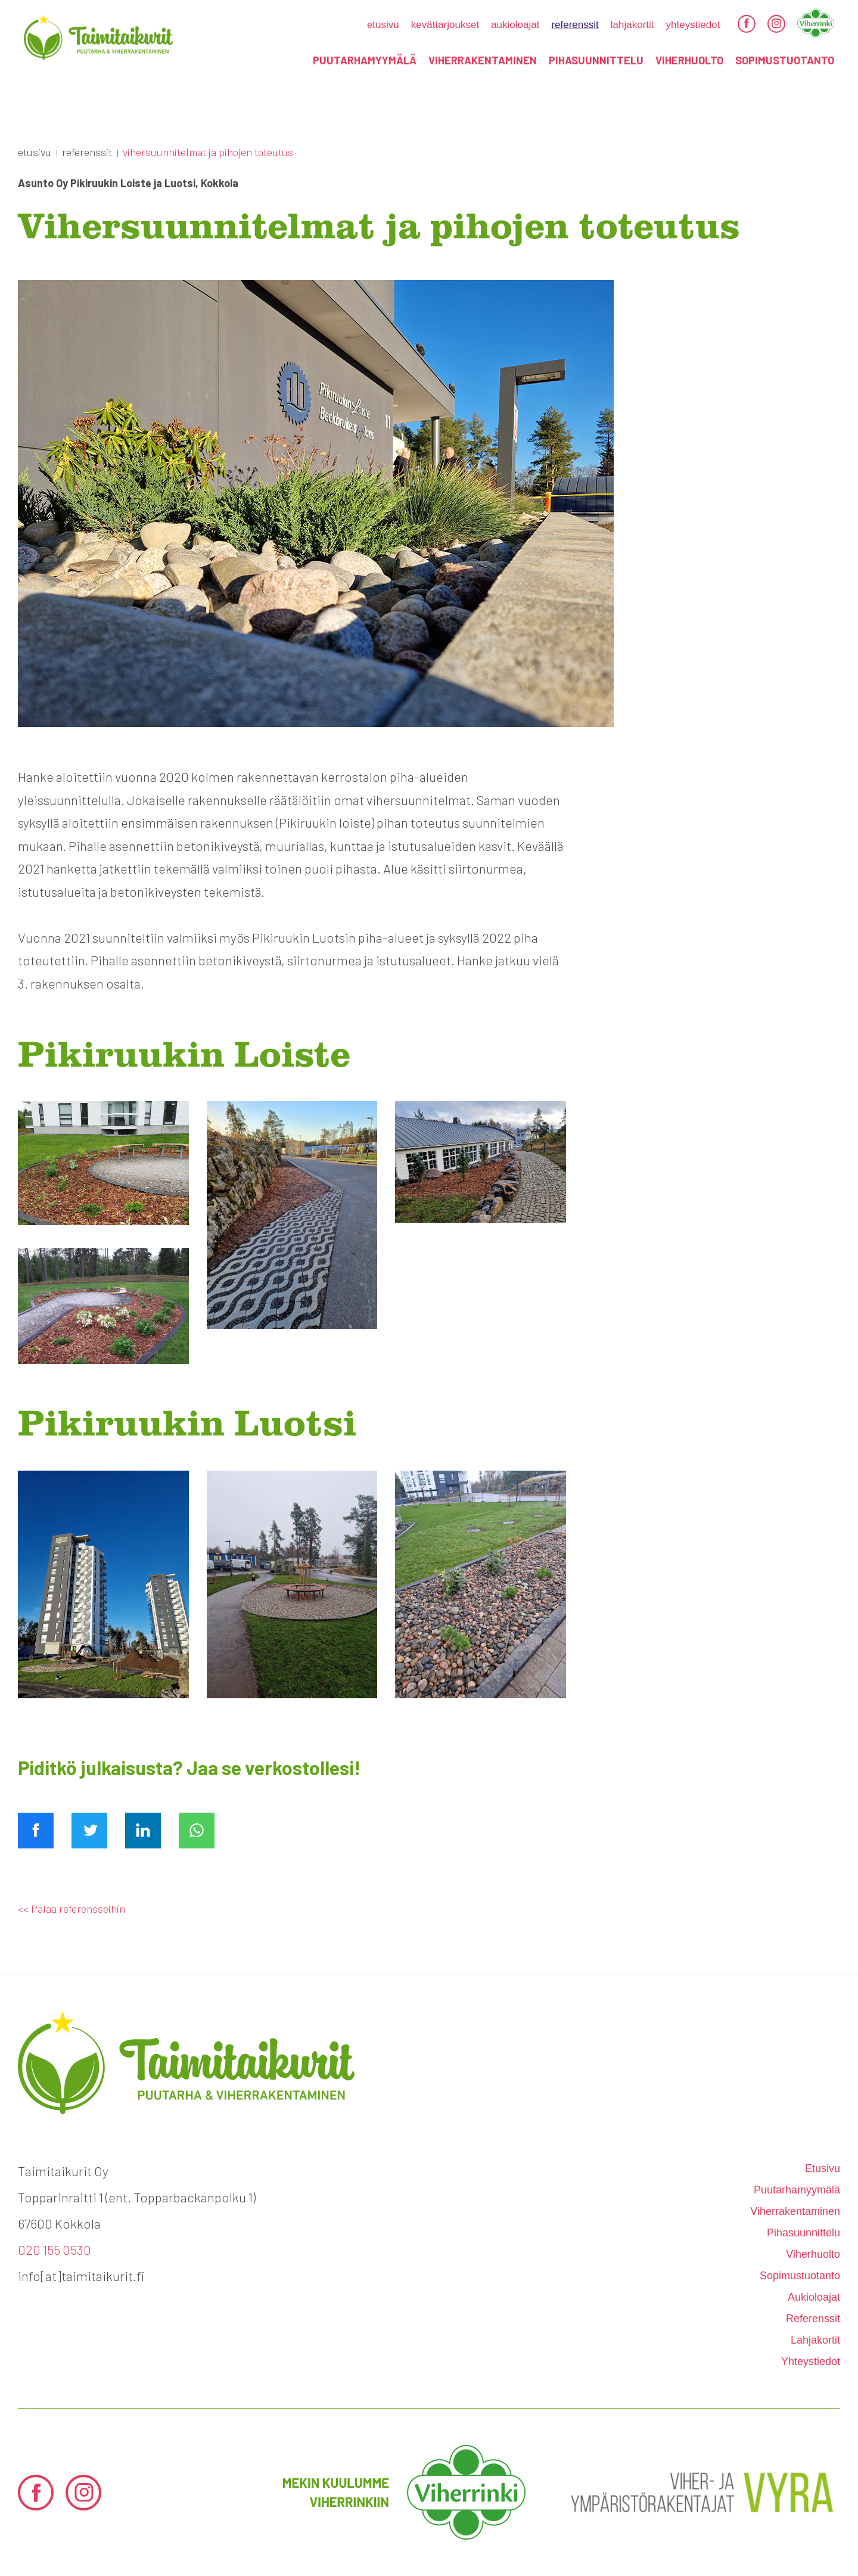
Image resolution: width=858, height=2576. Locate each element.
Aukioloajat (515, 24)
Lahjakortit (632, 24)
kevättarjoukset (445, 24)
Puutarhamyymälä (364, 60)
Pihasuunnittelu (596, 60)
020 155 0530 (54, 2249)
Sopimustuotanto (784, 60)
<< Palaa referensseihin (71, 1908)
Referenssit (574, 24)
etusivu (383, 24)
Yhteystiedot (693, 24)
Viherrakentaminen (482, 60)
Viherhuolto (689, 60)
